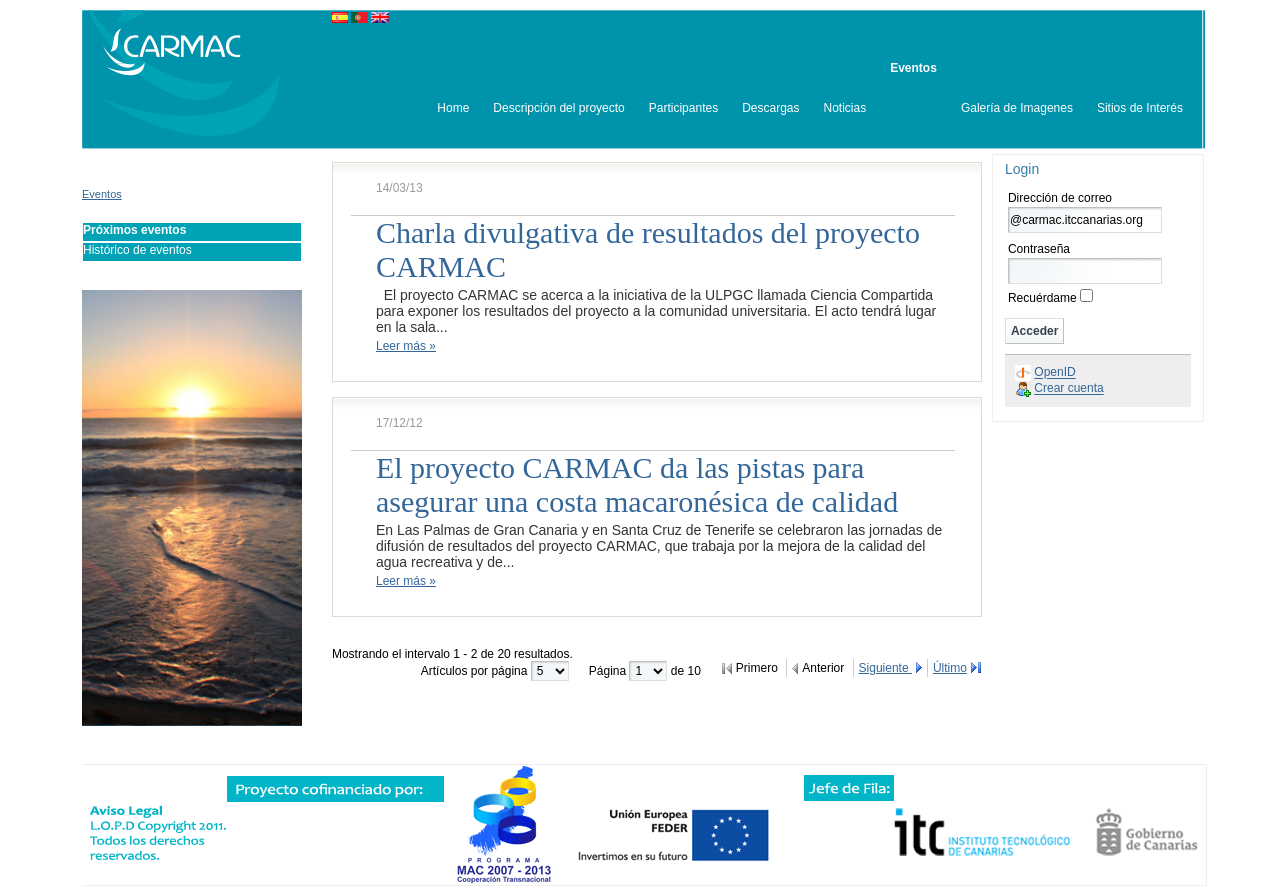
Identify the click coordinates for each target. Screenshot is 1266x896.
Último (950, 668)
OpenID (1054, 373)
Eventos (102, 194)
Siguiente (885, 668)
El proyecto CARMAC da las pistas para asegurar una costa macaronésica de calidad (637, 484)
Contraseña (1039, 249)
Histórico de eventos (137, 250)
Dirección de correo (1060, 198)
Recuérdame (1042, 298)
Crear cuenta (1068, 389)
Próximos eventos (134, 230)
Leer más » (406, 346)
